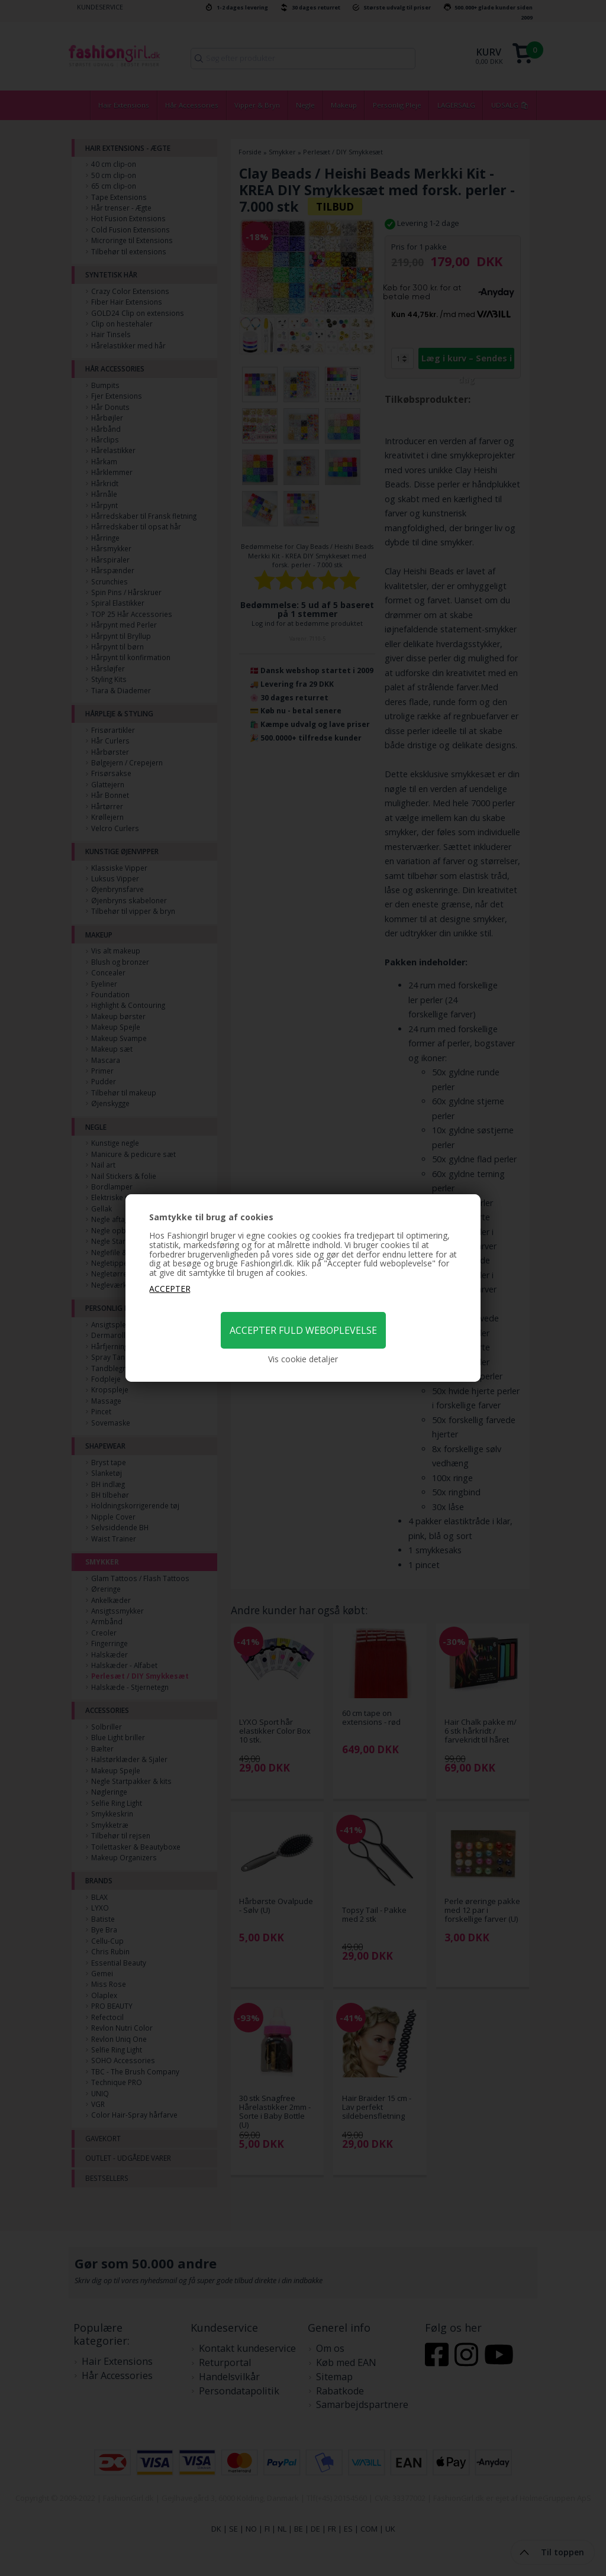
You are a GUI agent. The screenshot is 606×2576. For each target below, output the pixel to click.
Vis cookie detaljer (303, 1359)
